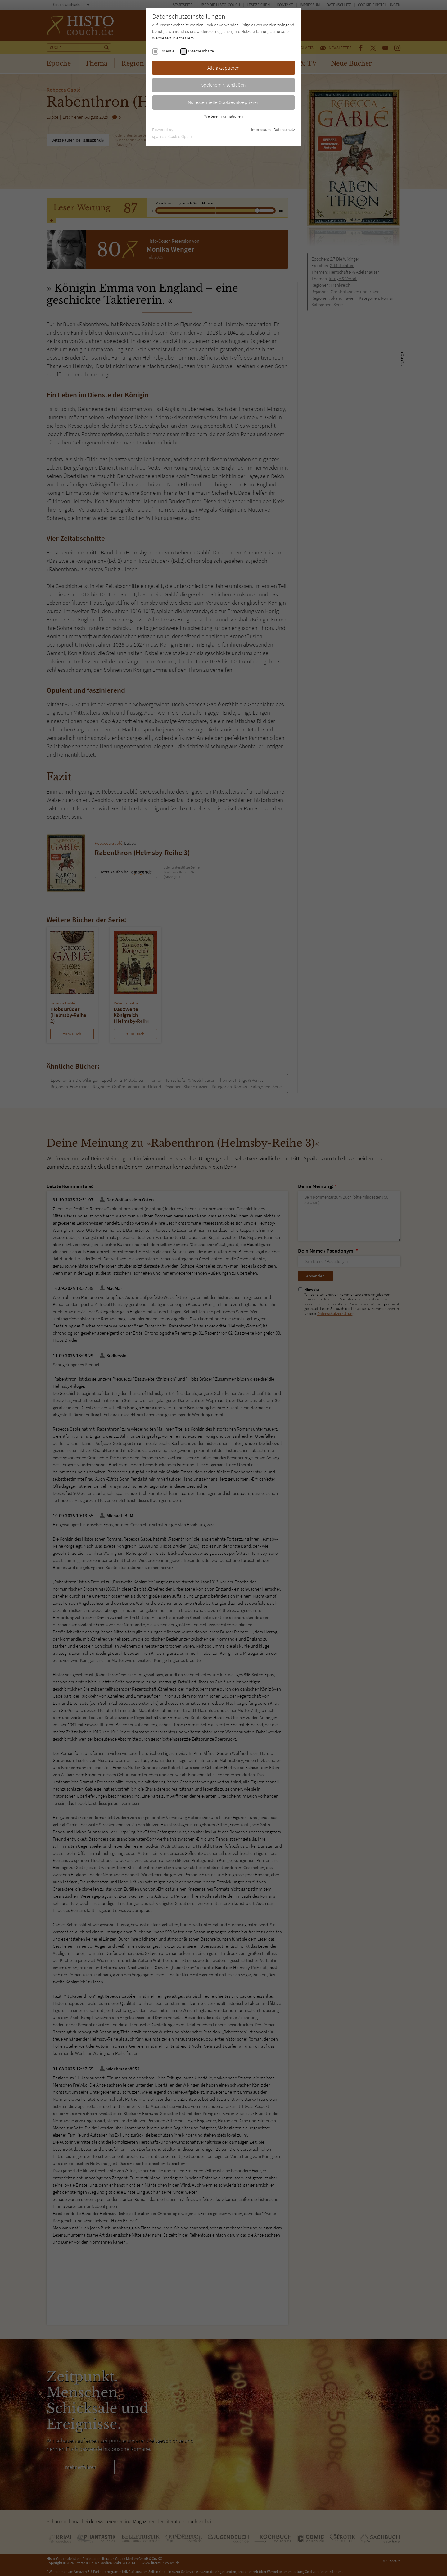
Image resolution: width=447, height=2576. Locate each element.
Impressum (261, 129)
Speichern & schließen (223, 85)
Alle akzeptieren (223, 68)
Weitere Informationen (223, 116)
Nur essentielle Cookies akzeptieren (224, 102)
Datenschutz (284, 129)
